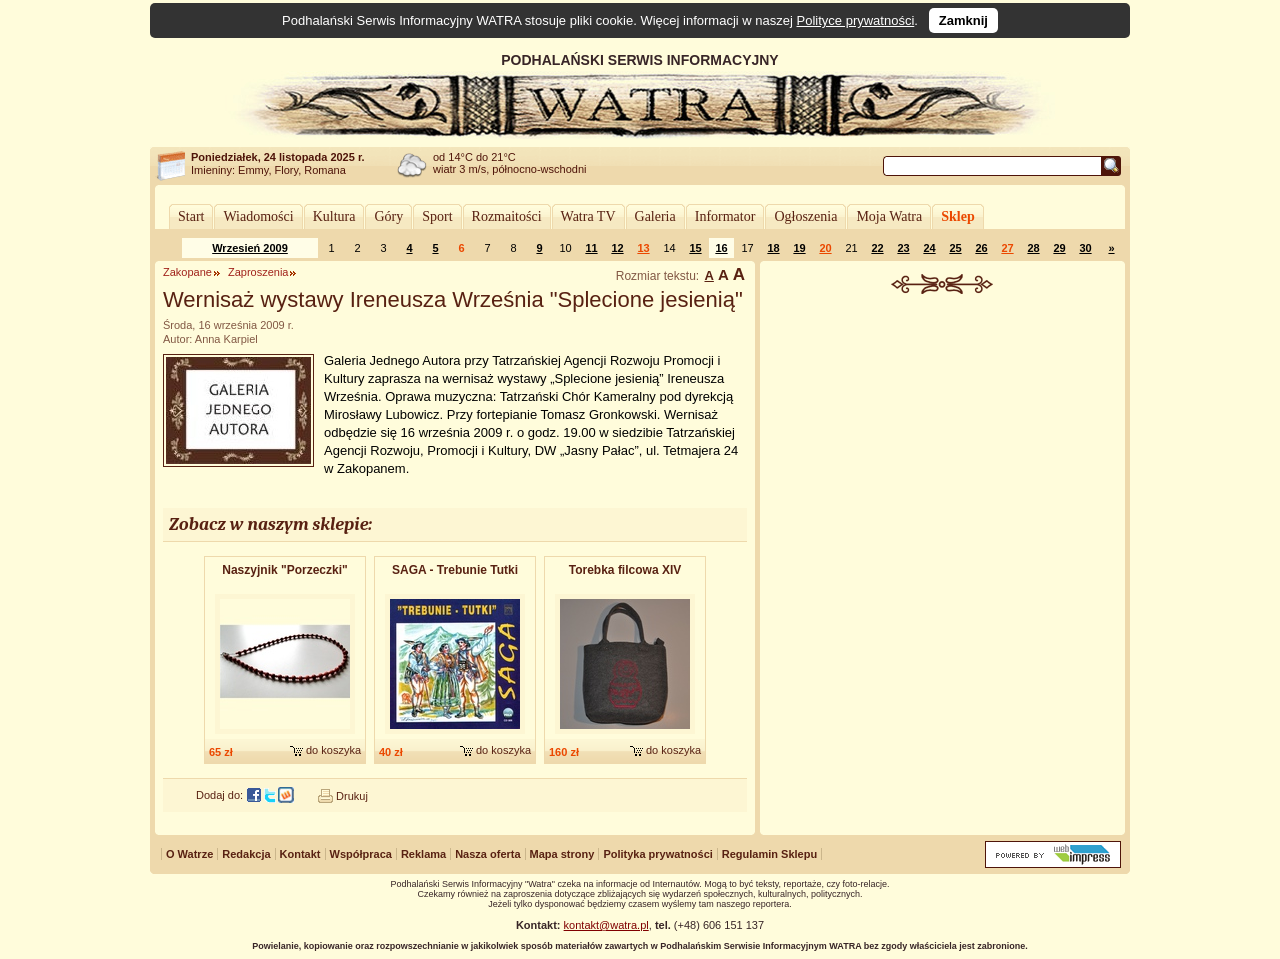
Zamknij (963, 20)
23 (903, 248)
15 (695, 248)
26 (981, 248)
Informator (725, 216)
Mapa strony (562, 854)
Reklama (423, 854)
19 (799, 248)
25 (955, 248)
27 (1007, 248)
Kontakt (300, 854)
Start (191, 216)
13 (643, 248)
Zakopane (187, 272)
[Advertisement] (943, 444)
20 (825, 248)
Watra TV (588, 216)
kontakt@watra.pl (606, 925)
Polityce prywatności (856, 20)
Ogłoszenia (805, 216)
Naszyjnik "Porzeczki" (284, 570)
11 (591, 248)
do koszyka (333, 750)
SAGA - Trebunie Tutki (455, 570)
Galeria (655, 216)
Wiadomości (258, 216)
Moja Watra (889, 216)
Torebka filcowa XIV (625, 570)
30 (1085, 248)
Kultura (334, 216)
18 (773, 248)
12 (617, 248)
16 (721, 248)
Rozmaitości (507, 216)
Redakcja (246, 854)
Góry (388, 216)
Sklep (957, 216)
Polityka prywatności (657, 854)
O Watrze (189, 854)
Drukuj (352, 796)
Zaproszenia (258, 272)
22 (877, 248)
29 (1059, 248)
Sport (437, 216)
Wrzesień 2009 (250, 248)
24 (929, 248)
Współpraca (361, 854)
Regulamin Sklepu (769, 854)
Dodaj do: (219, 795)
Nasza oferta (487, 854)
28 (1033, 248)
